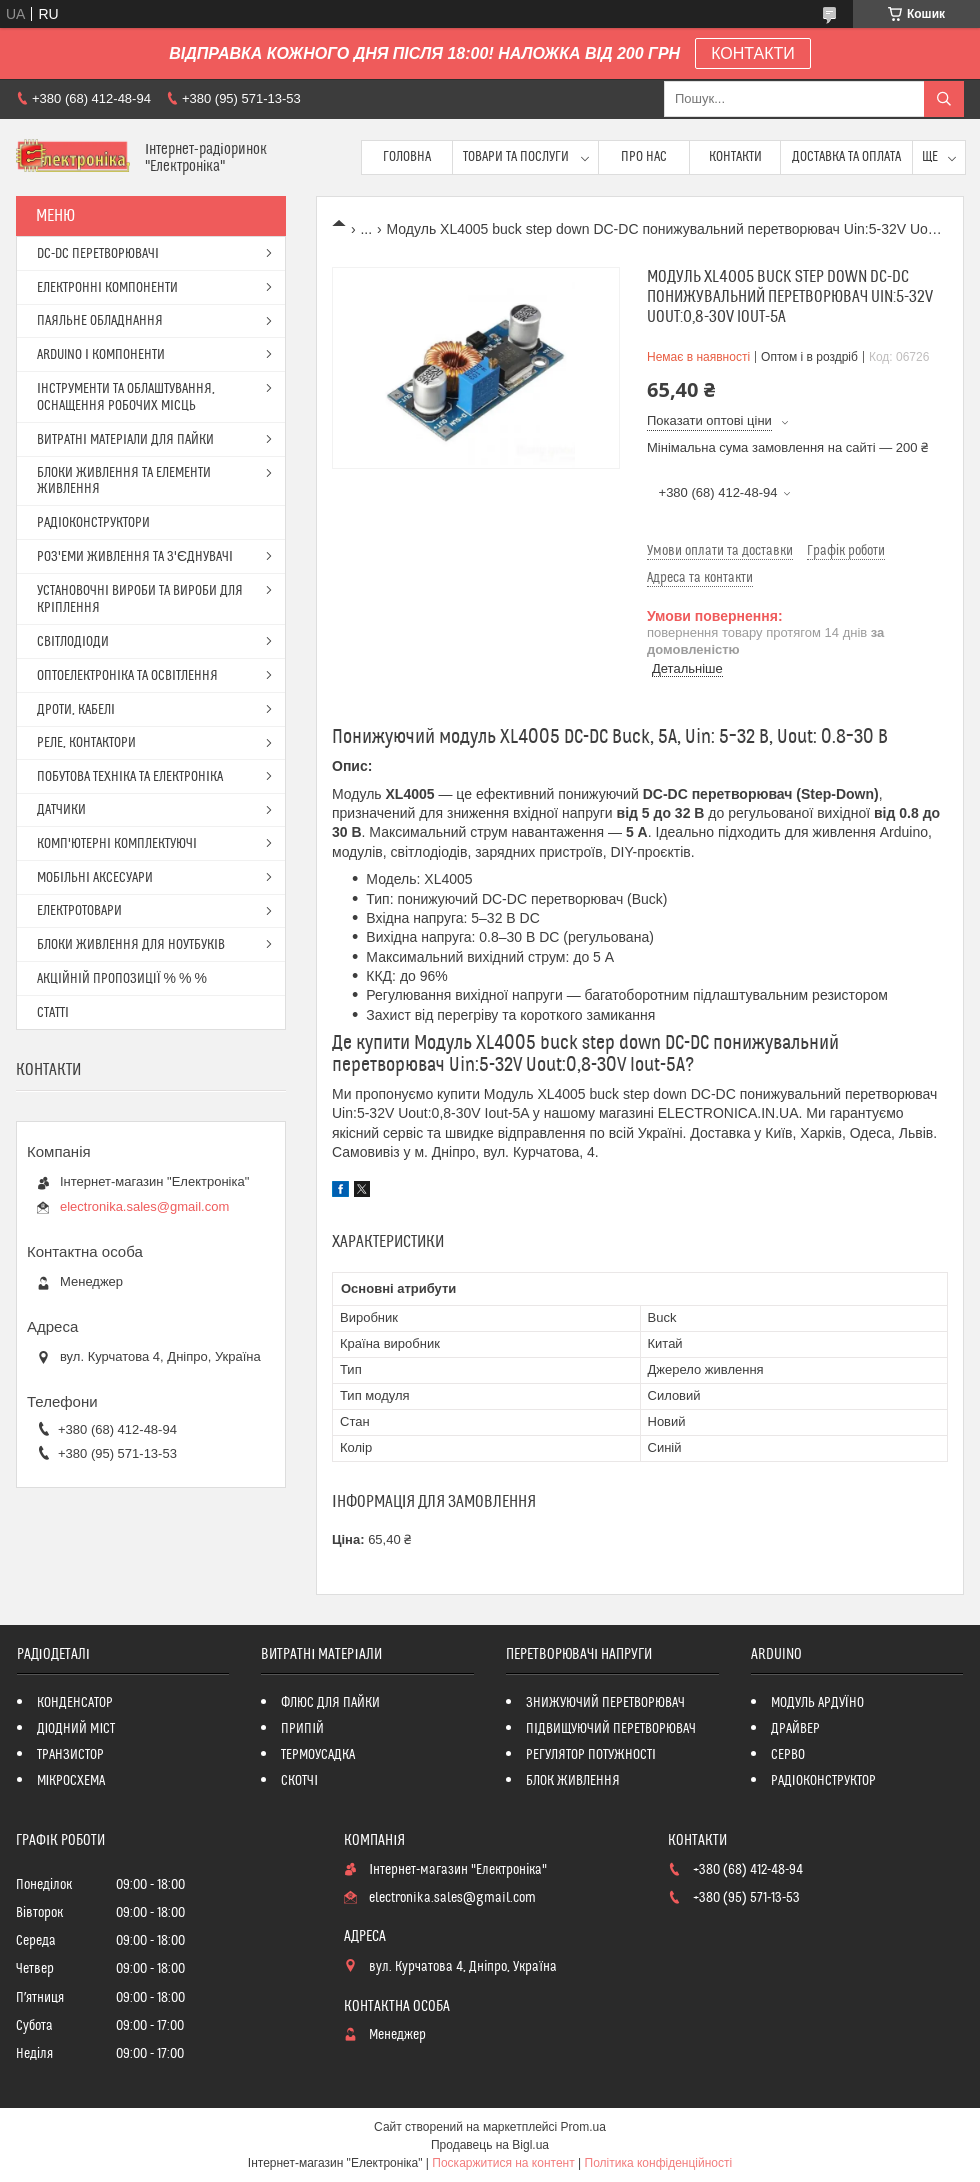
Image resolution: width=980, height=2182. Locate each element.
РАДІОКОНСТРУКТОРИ (93, 523)
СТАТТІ (53, 1013)
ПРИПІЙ (302, 1729)
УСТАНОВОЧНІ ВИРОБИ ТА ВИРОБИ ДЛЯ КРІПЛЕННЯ (140, 599)
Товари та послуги (516, 157)
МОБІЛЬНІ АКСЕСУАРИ (95, 878)
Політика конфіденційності (659, 2163)
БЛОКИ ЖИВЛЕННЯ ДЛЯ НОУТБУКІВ (131, 945)
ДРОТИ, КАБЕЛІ (76, 710)
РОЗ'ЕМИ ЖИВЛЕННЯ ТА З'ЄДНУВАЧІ (135, 557)
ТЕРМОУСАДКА (318, 1755)
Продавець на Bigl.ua (490, 2145)
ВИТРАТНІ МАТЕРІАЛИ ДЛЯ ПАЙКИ (125, 440)
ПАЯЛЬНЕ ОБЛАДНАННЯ (100, 321)
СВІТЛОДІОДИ (73, 642)
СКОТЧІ (299, 1781)
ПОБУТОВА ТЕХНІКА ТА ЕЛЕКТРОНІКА (130, 777)
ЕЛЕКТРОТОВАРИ (79, 911)
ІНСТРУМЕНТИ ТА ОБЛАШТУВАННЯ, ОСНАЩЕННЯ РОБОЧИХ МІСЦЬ (126, 397)
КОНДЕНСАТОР (75, 1703)
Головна (407, 157)
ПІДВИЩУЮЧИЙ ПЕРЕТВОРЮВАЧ (611, 1729)
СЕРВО (788, 1755)
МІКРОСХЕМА (71, 1781)
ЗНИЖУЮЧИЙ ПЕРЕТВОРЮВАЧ (605, 1703)
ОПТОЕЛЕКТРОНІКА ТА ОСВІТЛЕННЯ (127, 676)
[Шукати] (944, 99)
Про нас (644, 157)
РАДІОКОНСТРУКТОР (823, 1781)
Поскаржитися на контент (503, 2163)
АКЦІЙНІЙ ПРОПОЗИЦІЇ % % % (122, 979)
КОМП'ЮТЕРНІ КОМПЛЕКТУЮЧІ (117, 844)
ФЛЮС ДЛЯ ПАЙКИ (330, 1703)
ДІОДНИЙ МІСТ (76, 1729)
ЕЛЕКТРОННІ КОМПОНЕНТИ (107, 288)
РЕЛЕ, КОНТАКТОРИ (86, 743)
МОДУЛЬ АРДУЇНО (817, 1703)
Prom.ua (583, 2127)
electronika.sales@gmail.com (144, 1206)
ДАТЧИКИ (61, 810)
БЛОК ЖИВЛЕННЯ (573, 1781)
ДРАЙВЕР (795, 1729)
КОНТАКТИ (753, 53)
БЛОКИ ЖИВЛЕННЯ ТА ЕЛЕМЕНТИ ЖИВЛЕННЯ (124, 481)
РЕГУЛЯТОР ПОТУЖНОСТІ (591, 1755)
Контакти (735, 157)
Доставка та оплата (846, 157)
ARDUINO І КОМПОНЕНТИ (101, 355)
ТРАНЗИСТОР (70, 1755)
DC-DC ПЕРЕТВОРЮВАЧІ (98, 254)
